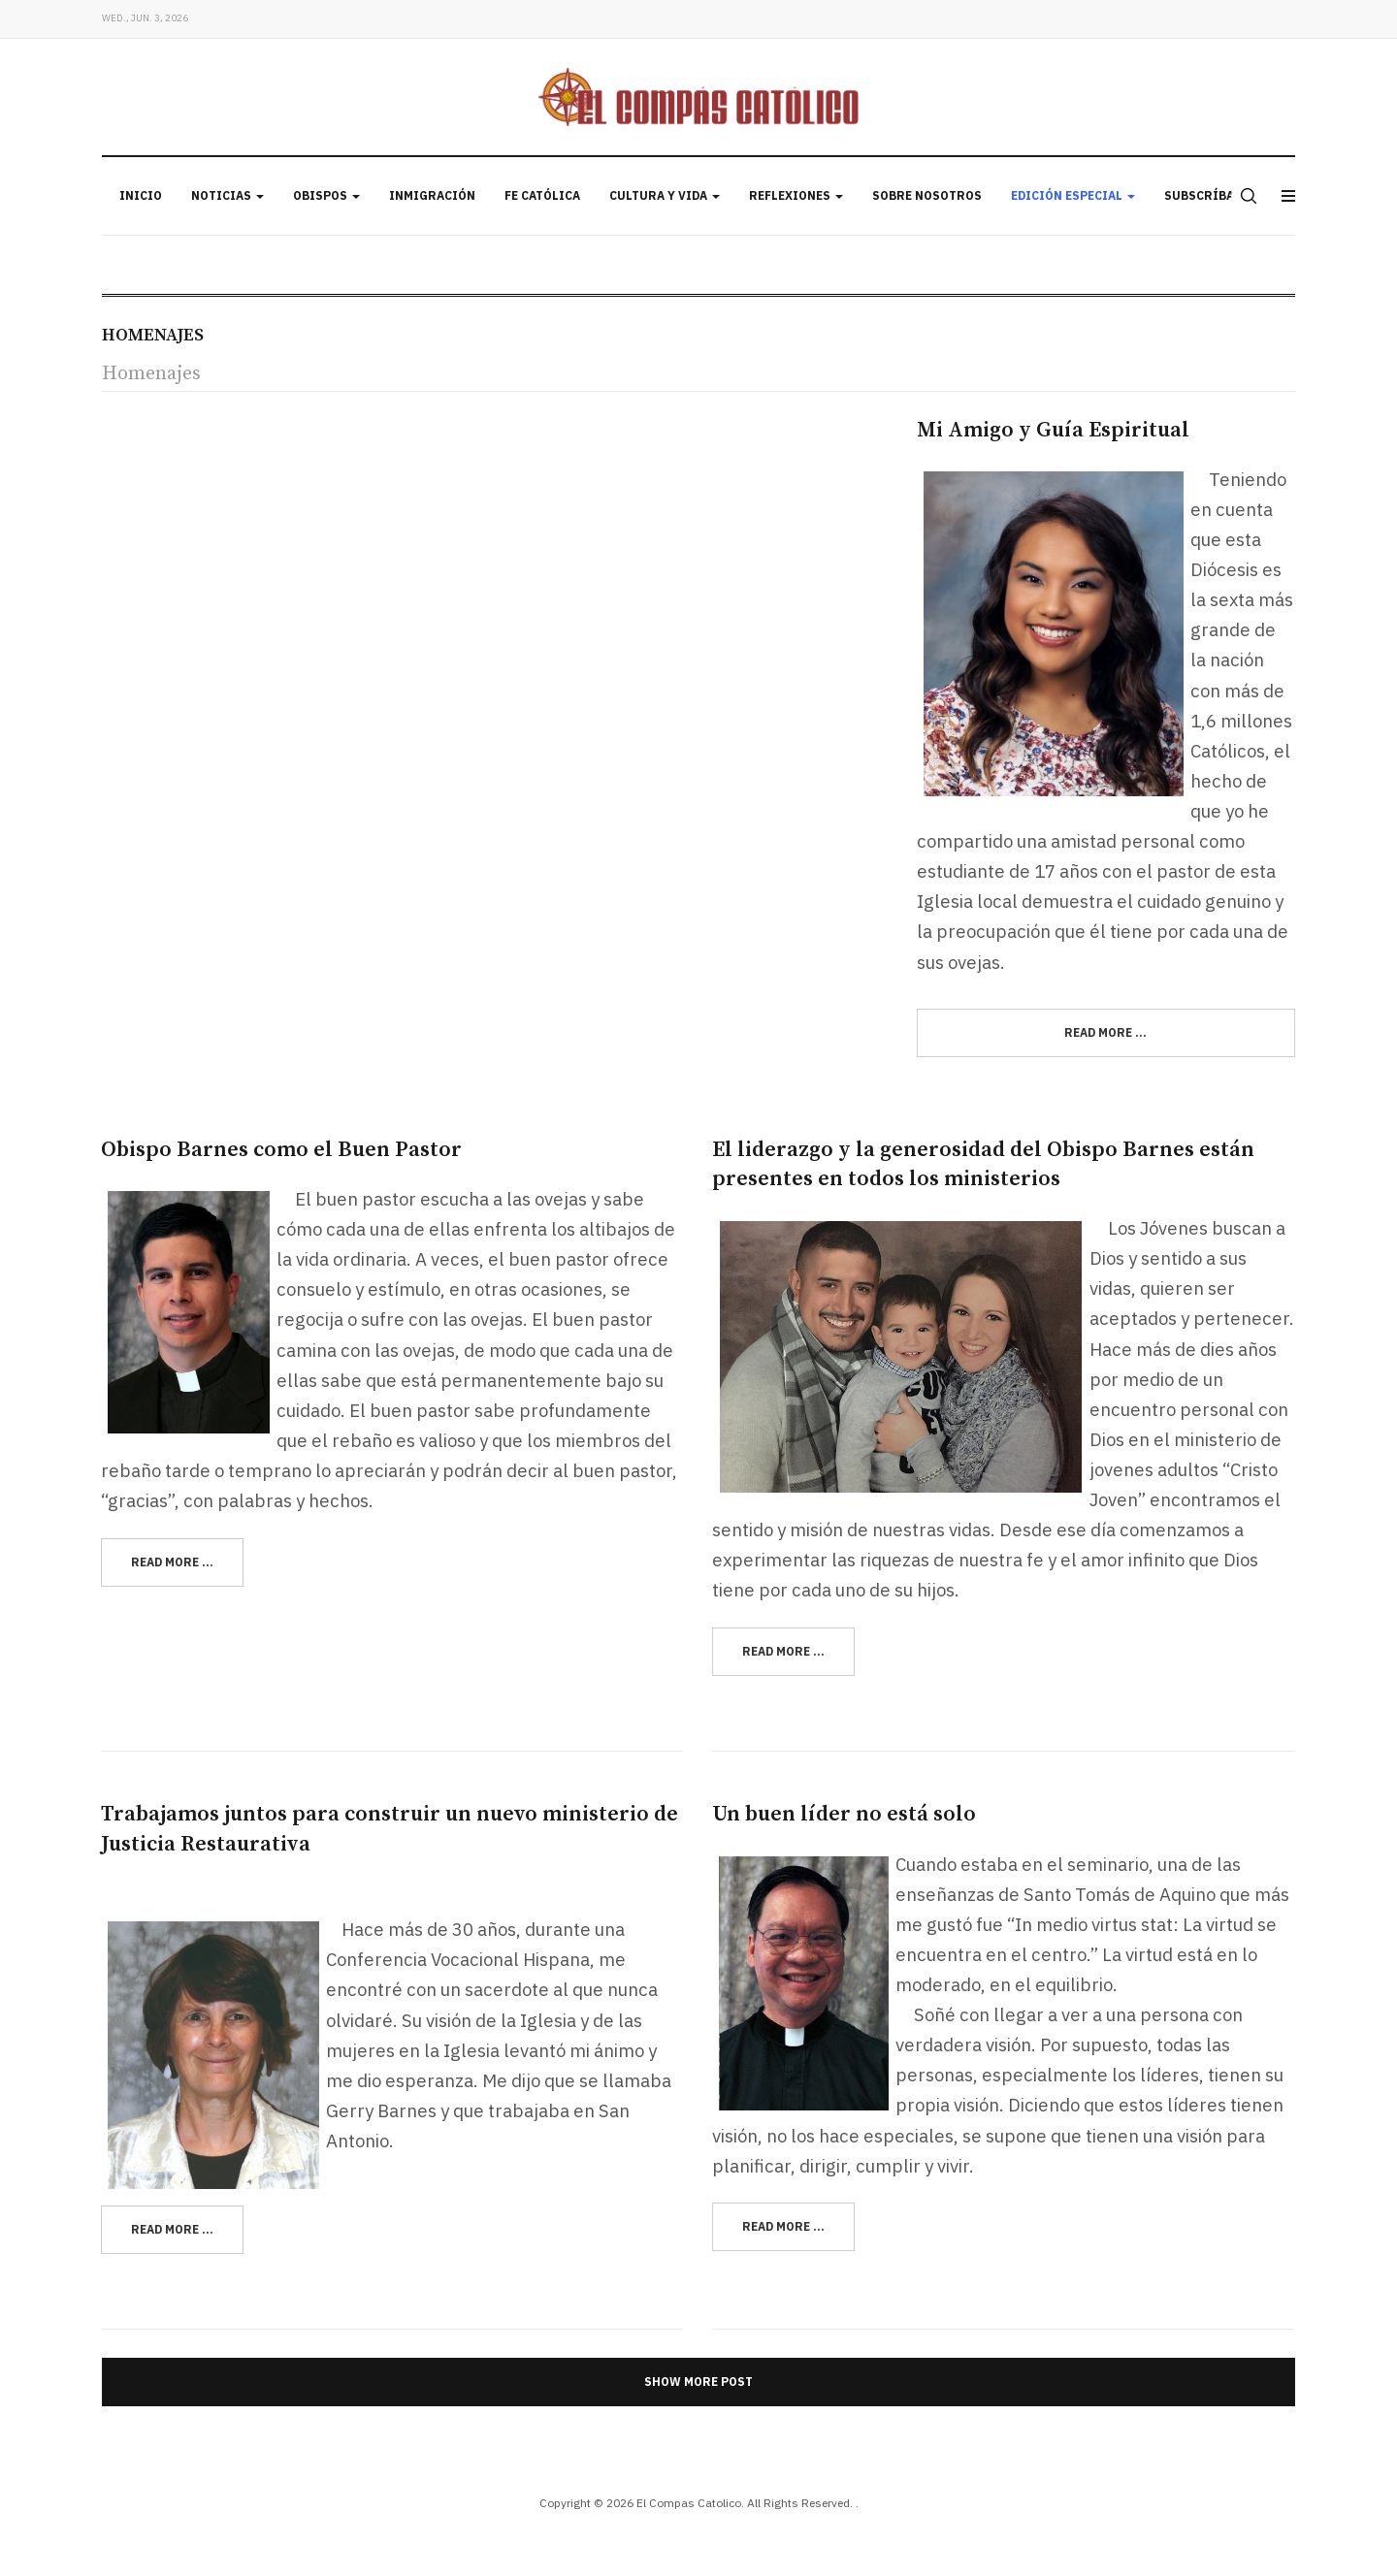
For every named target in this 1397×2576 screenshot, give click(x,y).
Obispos (326, 195)
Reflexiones (796, 195)
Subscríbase (1206, 195)
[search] (1246, 195)
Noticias (227, 195)
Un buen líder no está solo (844, 1814)
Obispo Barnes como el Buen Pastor (281, 1150)
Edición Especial (1073, 195)
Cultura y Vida (664, 195)
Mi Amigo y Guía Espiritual (1053, 430)
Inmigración (432, 195)
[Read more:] (1106, 1033)
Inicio (140, 195)
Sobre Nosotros (927, 195)
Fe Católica (542, 195)
